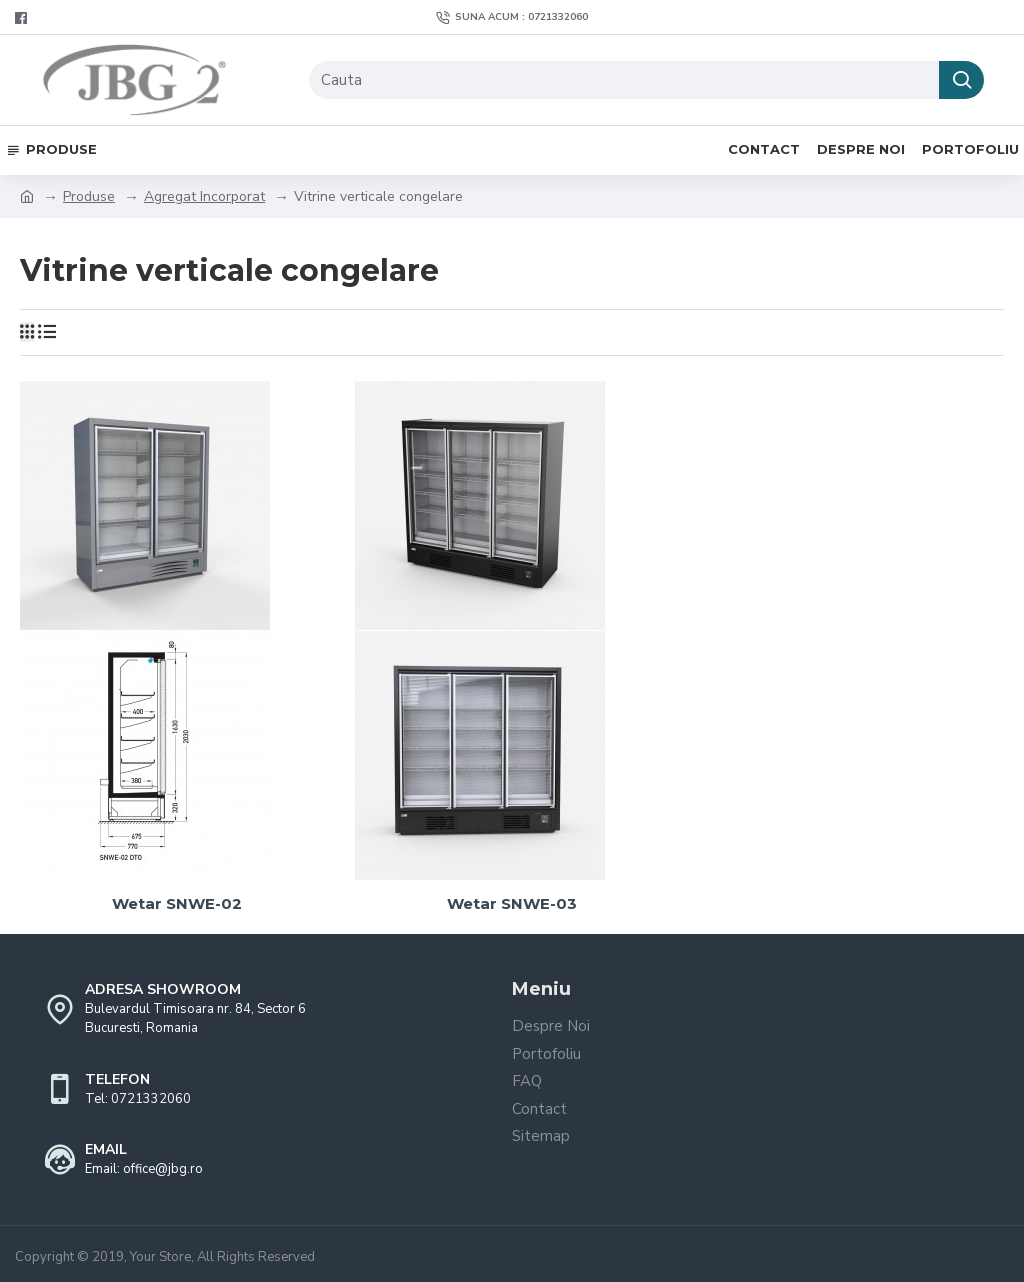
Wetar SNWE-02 (177, 903)
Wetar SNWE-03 (512, 903)
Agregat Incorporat (204, 196)
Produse (89, 196)
